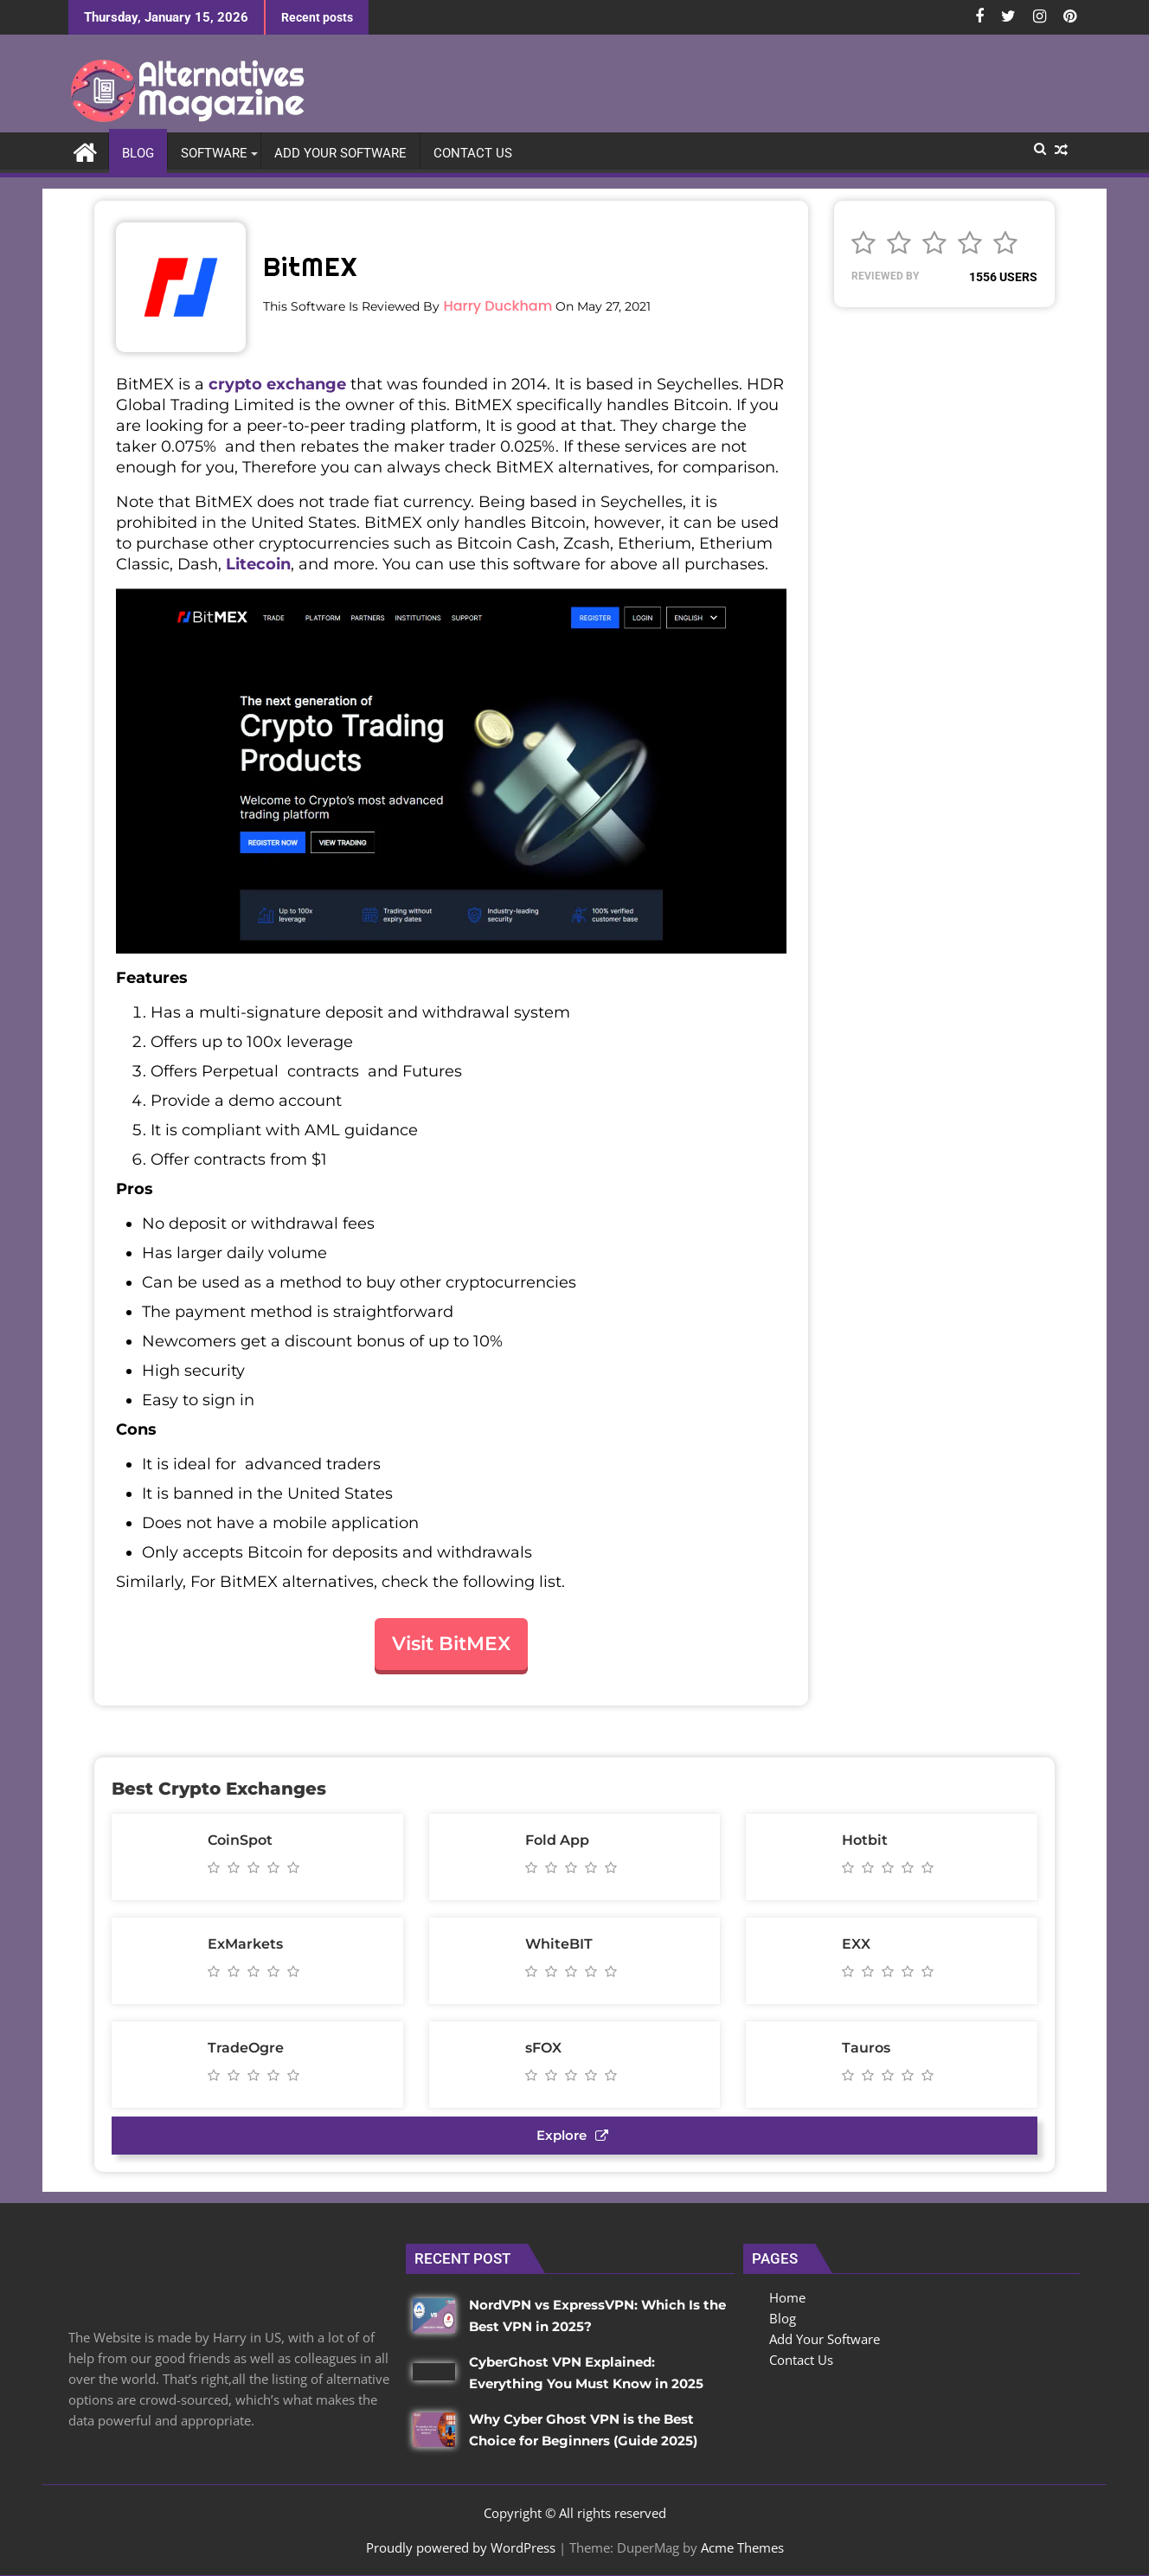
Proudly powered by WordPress (460, 2547)
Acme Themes (742, 2547)
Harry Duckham (497, 306)
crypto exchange (277, 384)
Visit (451, 1643)
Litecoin (258, 564)
